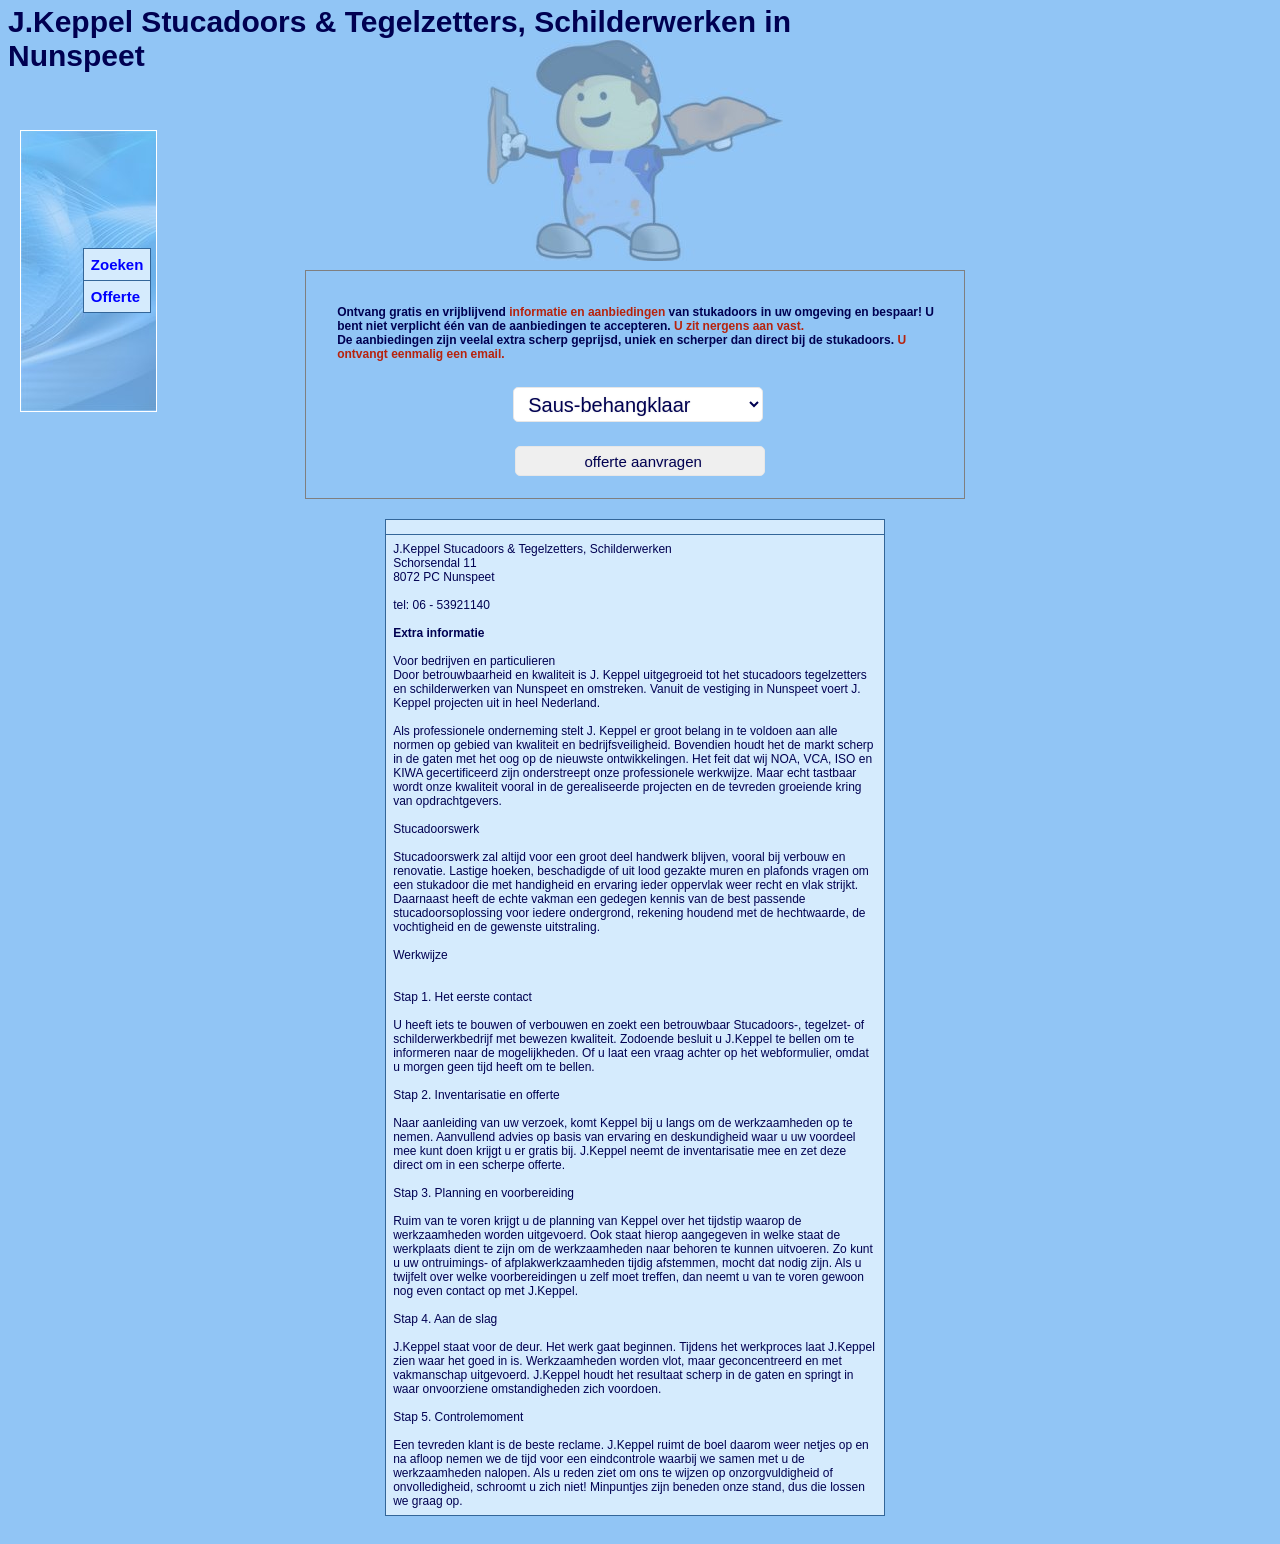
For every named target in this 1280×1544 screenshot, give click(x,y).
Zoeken (117, 264)
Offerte (115, 296)
